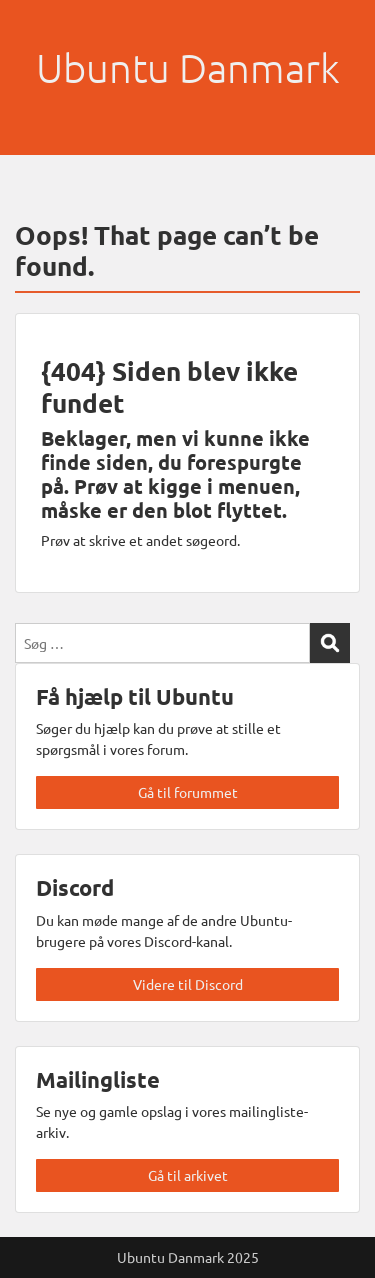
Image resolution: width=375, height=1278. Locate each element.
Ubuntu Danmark (188, 68)
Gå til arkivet (188, 1175)
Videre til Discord (188, 984)
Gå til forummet (188, 792)
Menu (36, 34)
